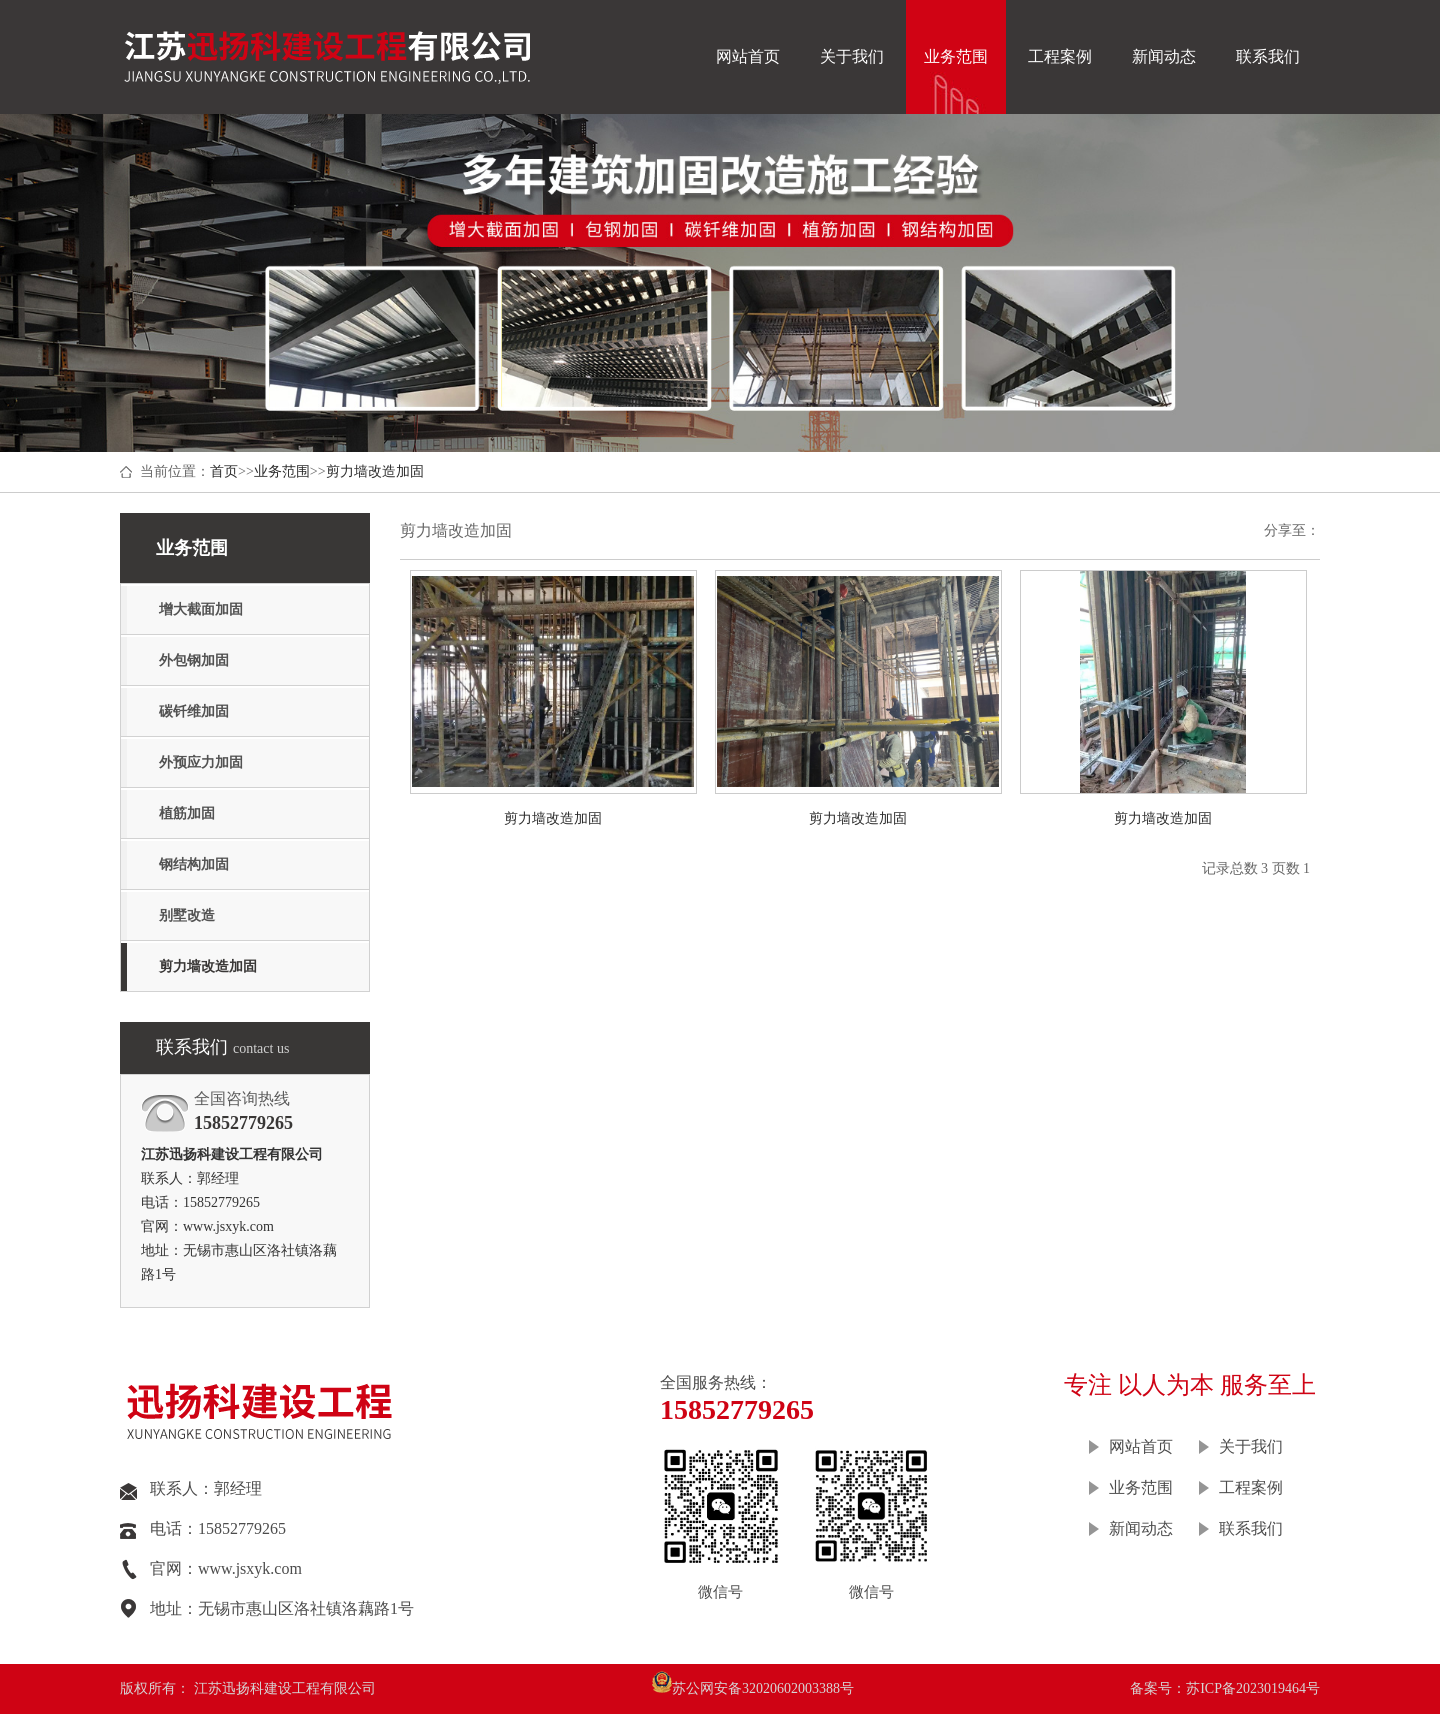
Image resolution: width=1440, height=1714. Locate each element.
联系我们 (1268, 56)
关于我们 (852, 56)
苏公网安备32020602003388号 (763, 1688)
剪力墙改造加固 (375, 471)
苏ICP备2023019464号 (1253, 1688)
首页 (224, 471)
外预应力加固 (201, 762)
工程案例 (1060, 56)
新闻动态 (1164, 56)
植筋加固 (187, 813)
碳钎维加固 (194, 711)
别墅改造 (187, 915)
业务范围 (956, 56)
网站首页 (748, 56)
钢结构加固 (194, 864)
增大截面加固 (201, 609)
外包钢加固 (194, 660)
